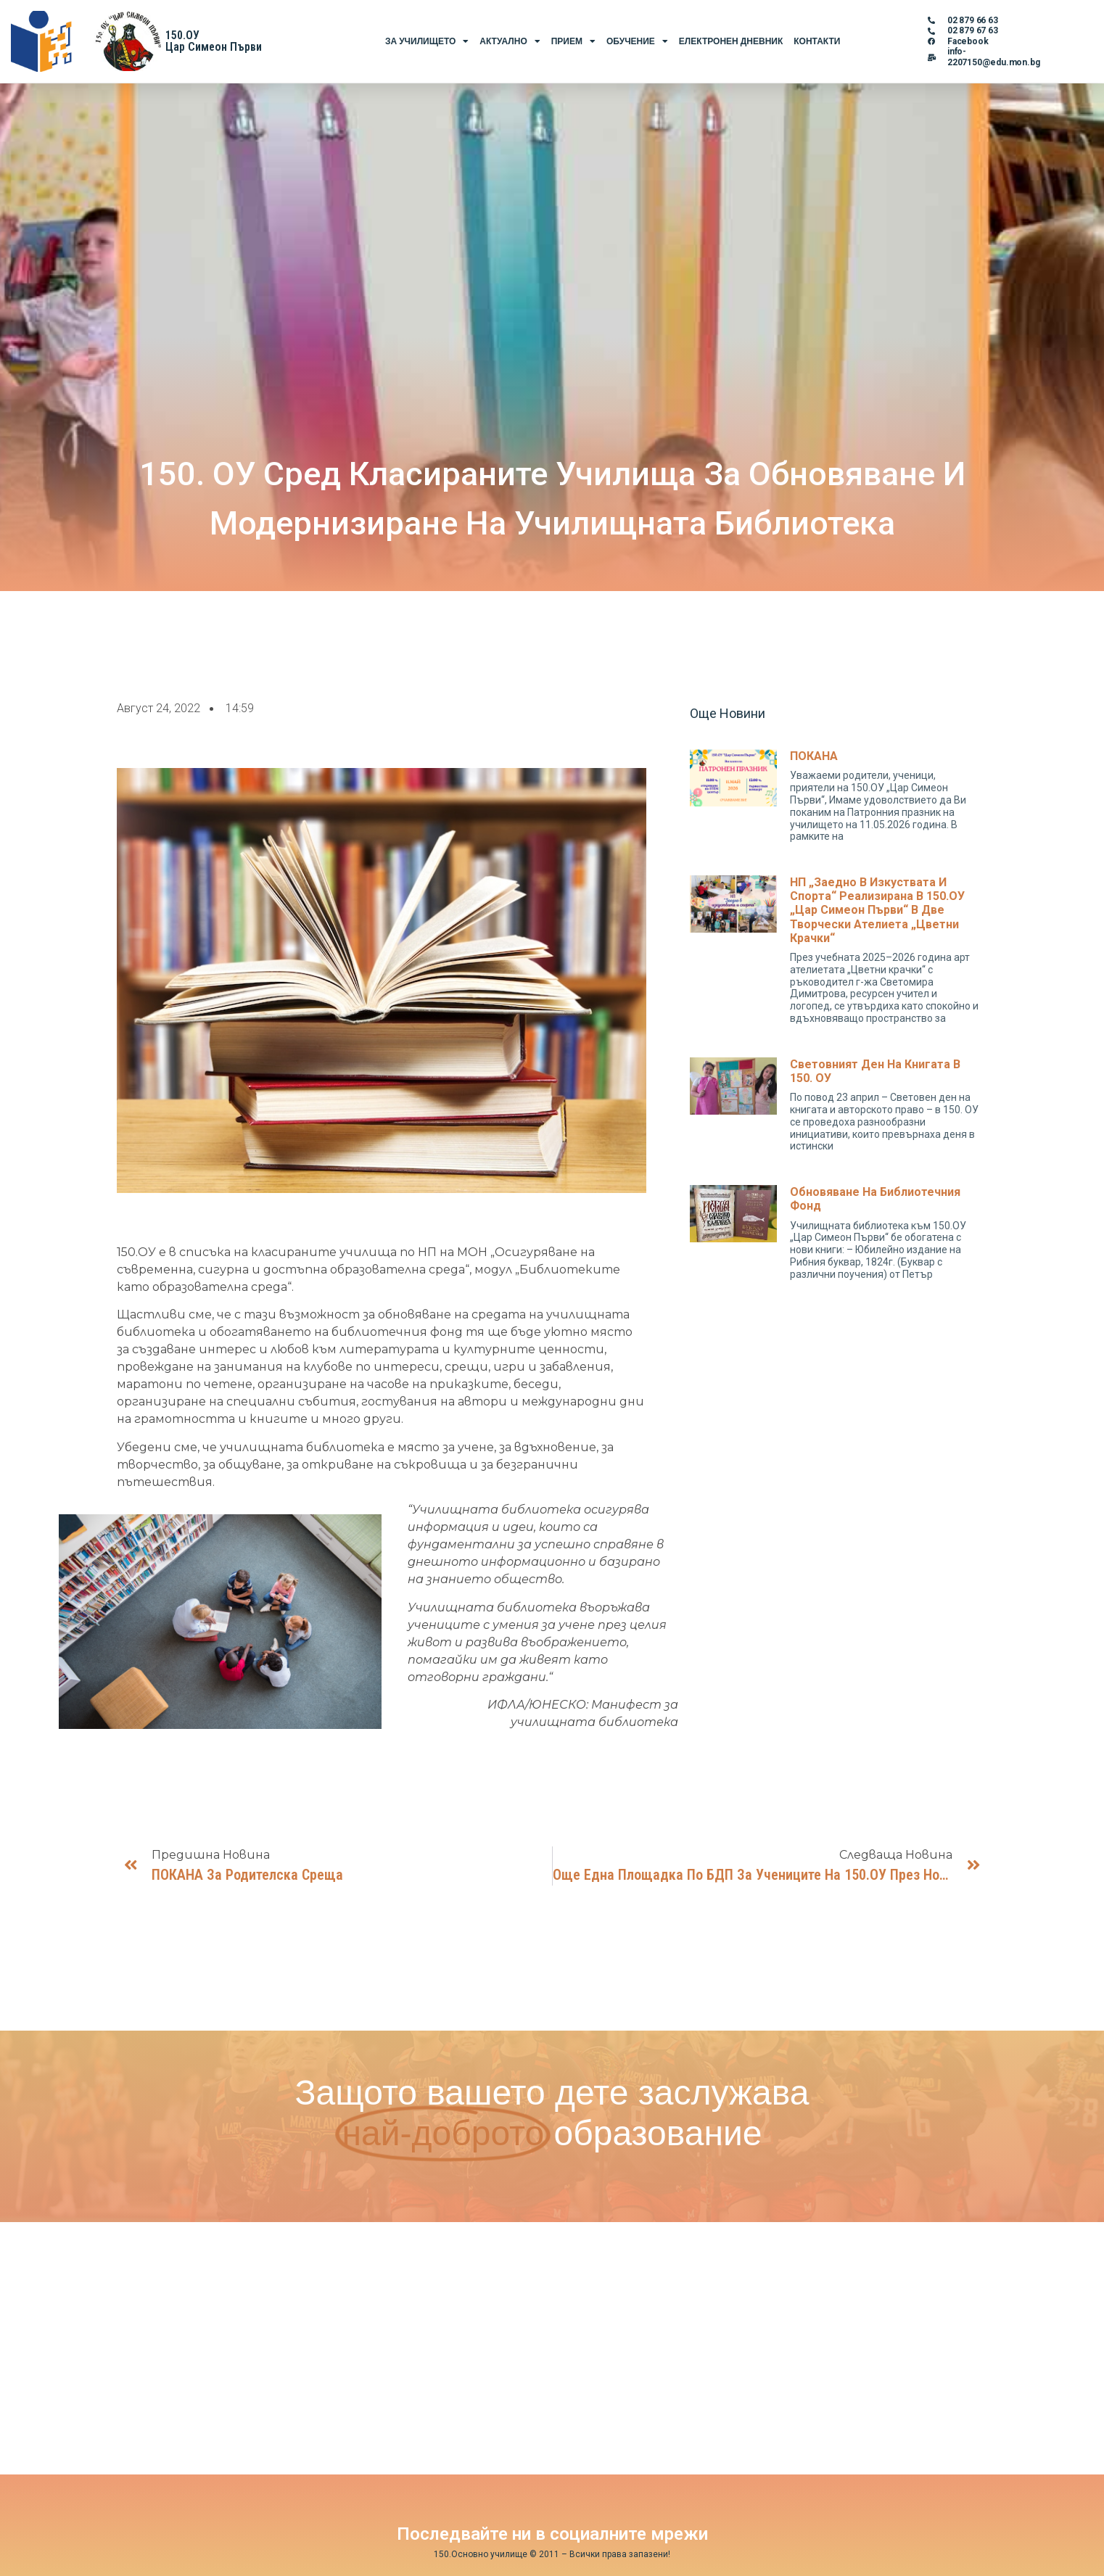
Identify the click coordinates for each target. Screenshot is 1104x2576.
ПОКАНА (814, 756)
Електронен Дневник (731, 41)
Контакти (817, 41)
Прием (573, 41)
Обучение (637, 41)
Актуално (509, 41)
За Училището (427, 41)
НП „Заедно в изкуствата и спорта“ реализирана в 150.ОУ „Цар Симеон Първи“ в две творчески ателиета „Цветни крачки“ (877, 910)
